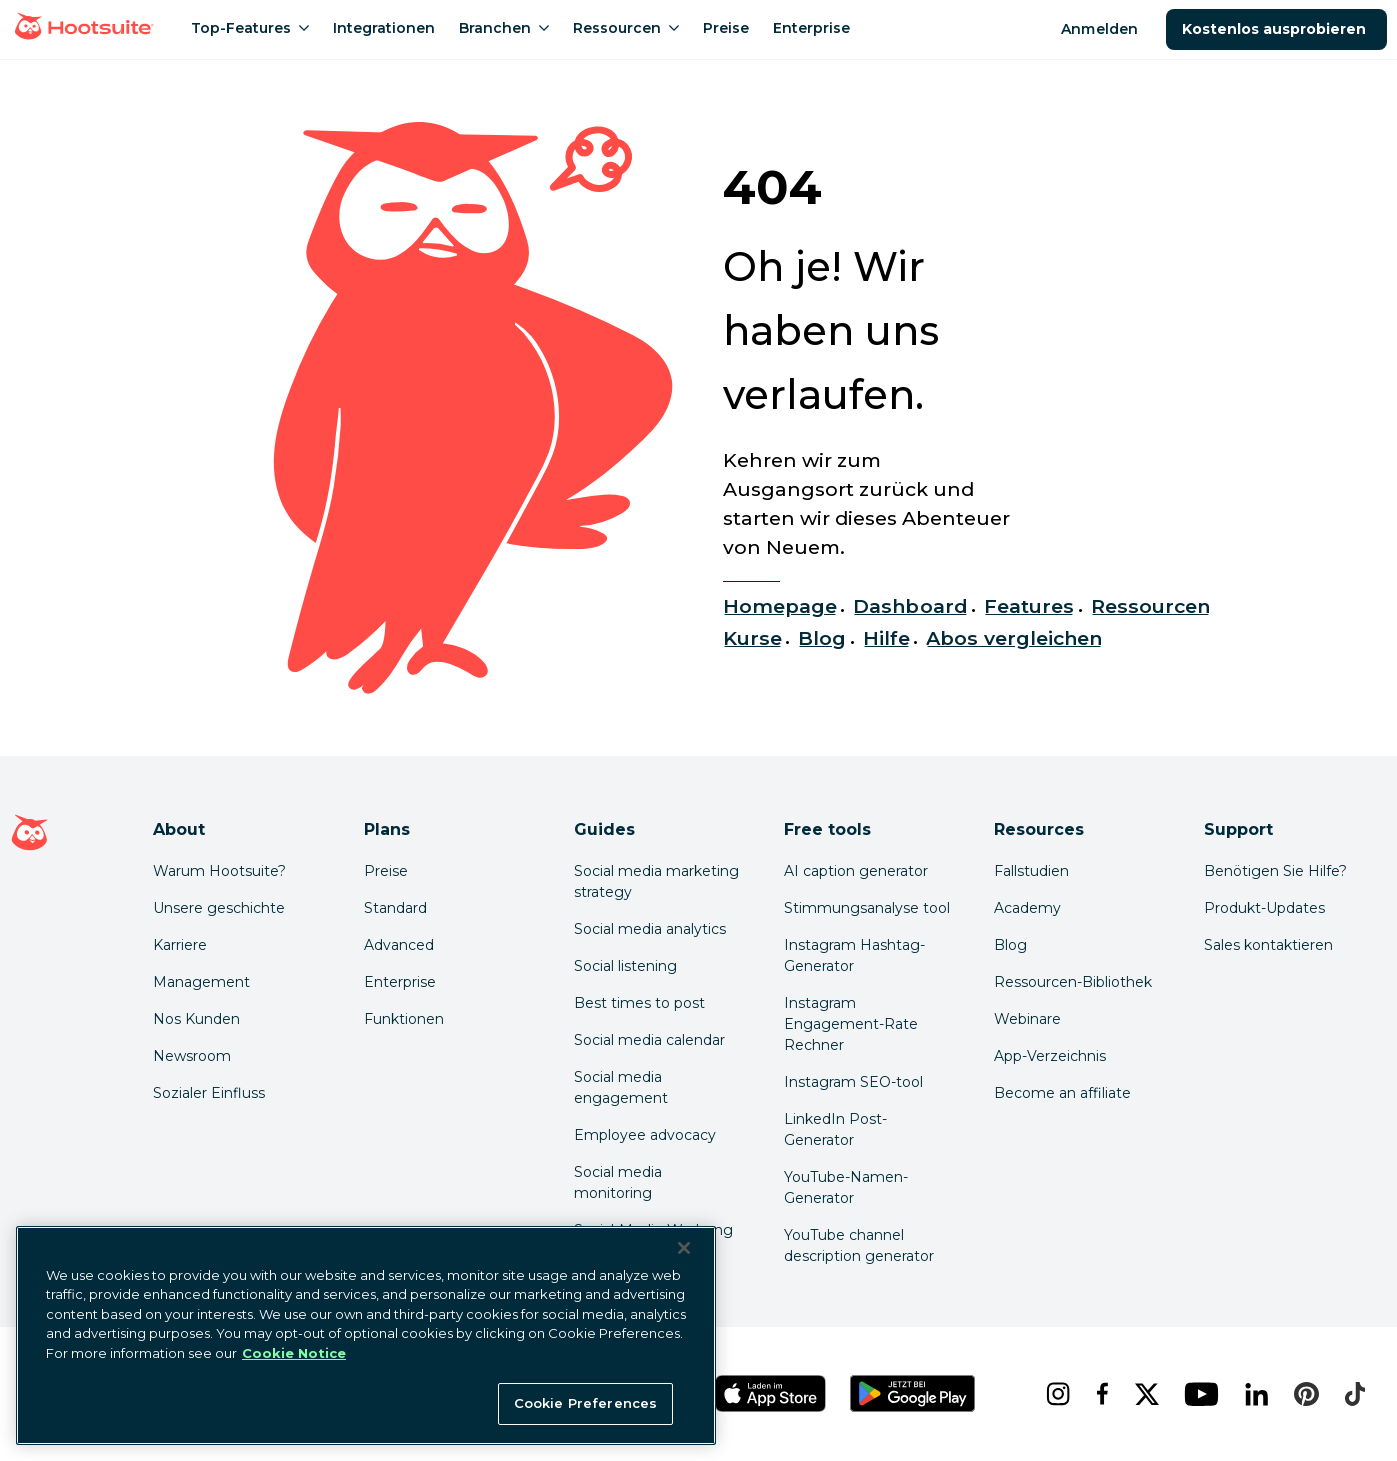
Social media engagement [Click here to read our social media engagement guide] (621, 1087)
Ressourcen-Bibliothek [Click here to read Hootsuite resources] (1073, 982)
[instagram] (1055, 1394)
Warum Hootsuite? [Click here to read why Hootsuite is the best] (219, 871)
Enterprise (400, 982)
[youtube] (1198, 1394)
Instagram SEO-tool (853, 1082)
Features (1029, 606)
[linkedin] (1254, 1394)
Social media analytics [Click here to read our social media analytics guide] (650, 929)
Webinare (1027, 1019)
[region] (366, 1335)
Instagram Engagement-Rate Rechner (851, 1024)
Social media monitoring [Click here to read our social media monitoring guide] (618, 1182)
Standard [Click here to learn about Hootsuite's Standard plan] (395, 908)
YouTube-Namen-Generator (846, 1187)
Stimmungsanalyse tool (867, 908)
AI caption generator (856, 871)
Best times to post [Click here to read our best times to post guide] (639, 1003)
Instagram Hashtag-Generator (854, 955)
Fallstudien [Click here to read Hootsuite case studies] (1031, 871)
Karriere (180, 945)
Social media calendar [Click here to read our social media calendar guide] (649, 1040)
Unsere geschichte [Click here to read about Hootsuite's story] (219, 908)
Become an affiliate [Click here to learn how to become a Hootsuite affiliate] (1062, 1093)
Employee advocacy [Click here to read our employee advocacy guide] (645, 1135)
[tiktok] (1352, 1394)
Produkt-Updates (1264, 908)
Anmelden (1099, 29)
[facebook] (1099, 1394)
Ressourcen (1150, 606)
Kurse (752, 638)
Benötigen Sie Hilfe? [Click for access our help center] (1275, 871)
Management (201, 982)
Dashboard (910, 606)
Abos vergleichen (1014, 638)
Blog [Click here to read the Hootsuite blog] (1010, 945)
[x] (1144, 1394)
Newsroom (192, 1056)
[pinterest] (1303, 1394)
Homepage (780, 606)
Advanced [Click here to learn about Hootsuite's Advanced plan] (399, 945)
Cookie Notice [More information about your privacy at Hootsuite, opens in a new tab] (294, 1353)
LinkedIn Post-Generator (835, 1129)
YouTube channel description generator (859, 1245)
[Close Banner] (684, 1248)
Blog (822, 638)
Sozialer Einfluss (209, 1093)
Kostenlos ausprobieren (1276, 29)
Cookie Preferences (585, 1403)
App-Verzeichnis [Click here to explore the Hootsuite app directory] (1050, 1056)
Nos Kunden (196, 1019)
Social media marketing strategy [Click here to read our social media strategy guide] (656, 881)
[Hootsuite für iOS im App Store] (770, 1393)
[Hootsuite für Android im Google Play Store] (912, 1393)
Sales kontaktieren (1268, 945)
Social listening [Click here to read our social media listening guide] (625, 966)
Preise (386, 871)
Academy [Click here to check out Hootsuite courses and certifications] (1027, 908)
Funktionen (404, 1019)
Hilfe (886, 638)
